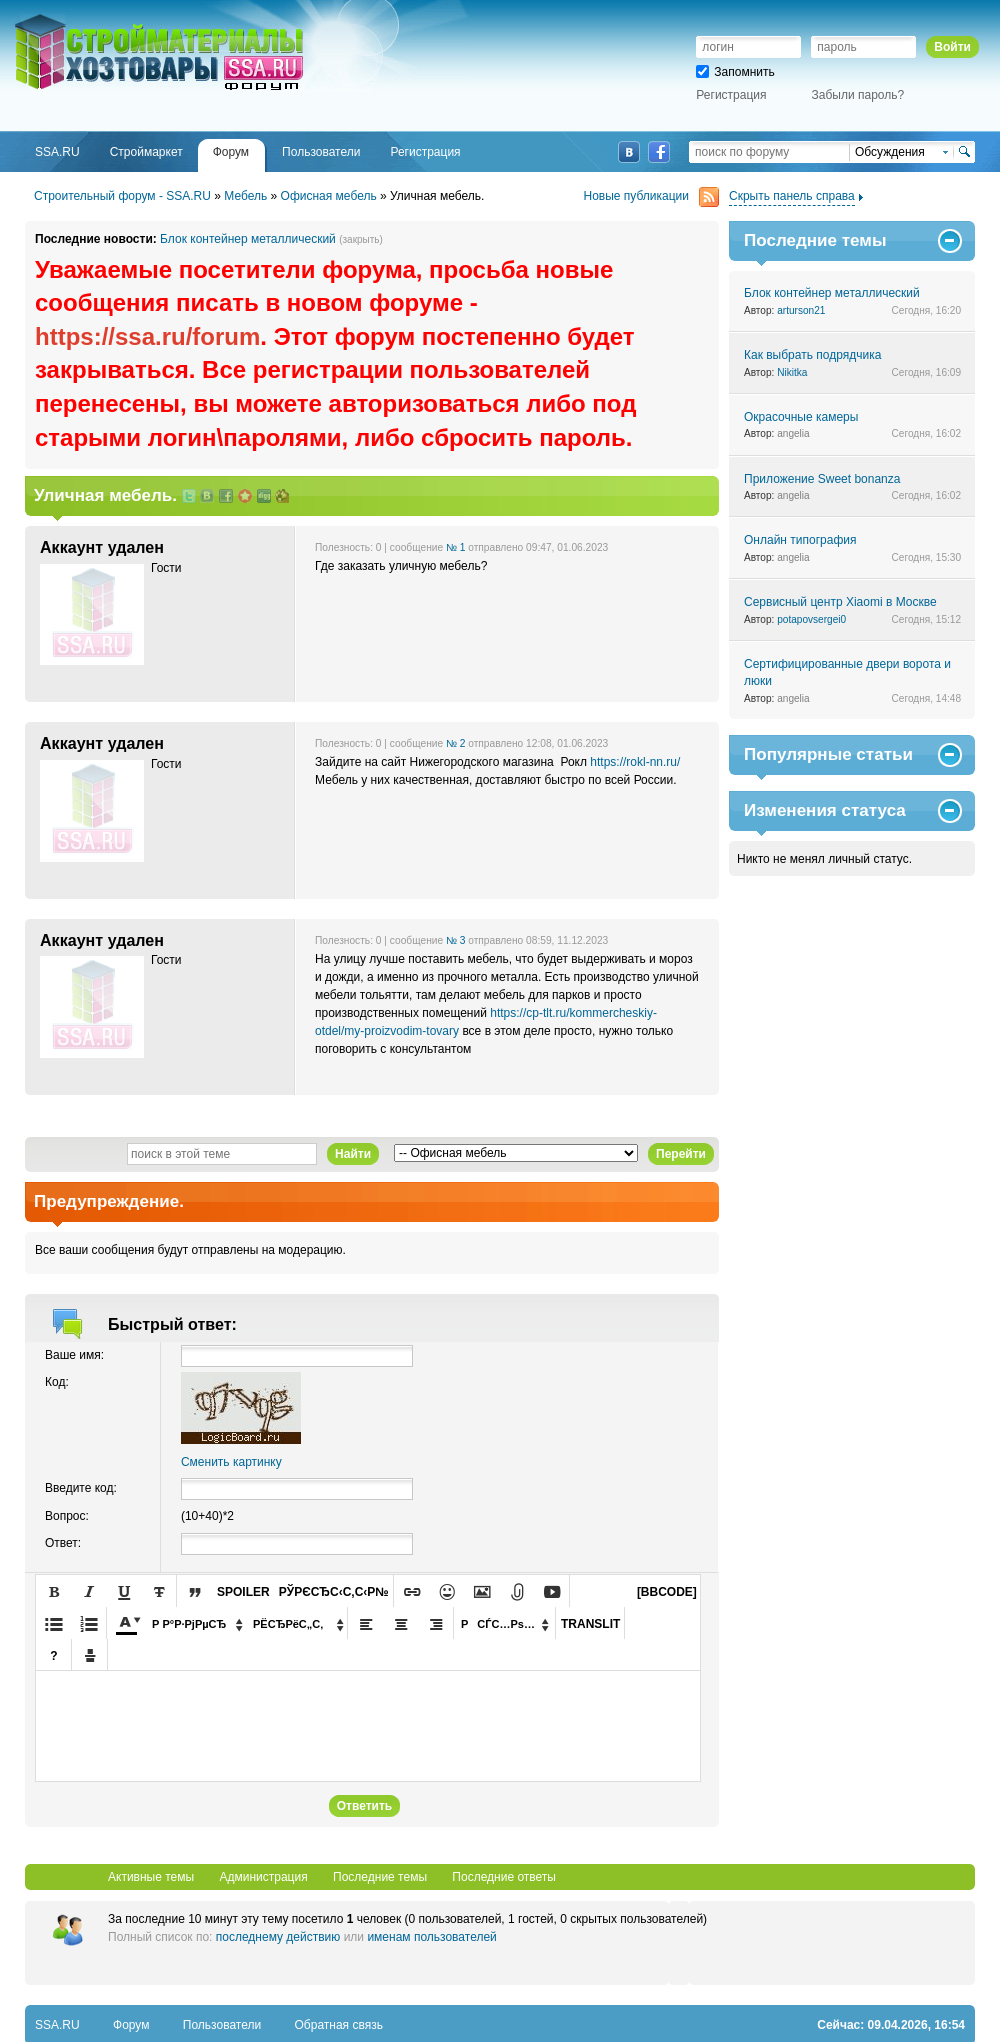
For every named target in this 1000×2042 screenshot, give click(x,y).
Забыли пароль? (858, 95)
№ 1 (455, 547)
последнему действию (278, 1937)
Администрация (263, 1877)
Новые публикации (652, 196)
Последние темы (380, 1877)
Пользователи (222, 2025)
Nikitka (792, 372)
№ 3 (455, 940)
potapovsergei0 (811, 619)
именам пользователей (431, 1937)
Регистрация (731, 95)
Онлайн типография (800, 540)
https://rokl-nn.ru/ (635, 762)
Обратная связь (339, 2025)
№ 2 (455, 743)
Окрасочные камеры (801, 417)
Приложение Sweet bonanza (822, 479)
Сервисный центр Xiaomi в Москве (840, 602)
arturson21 (801, 310)
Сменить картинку (231, 1462)
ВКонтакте (629, 152)
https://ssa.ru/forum (147, 336)
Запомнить (735, 72)
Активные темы (151, 1877)
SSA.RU (96, 17)
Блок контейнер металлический (248, 239)
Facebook (659, 152)
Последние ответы (504, 1877)
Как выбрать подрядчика (812, 355)
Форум (131, 2025)
